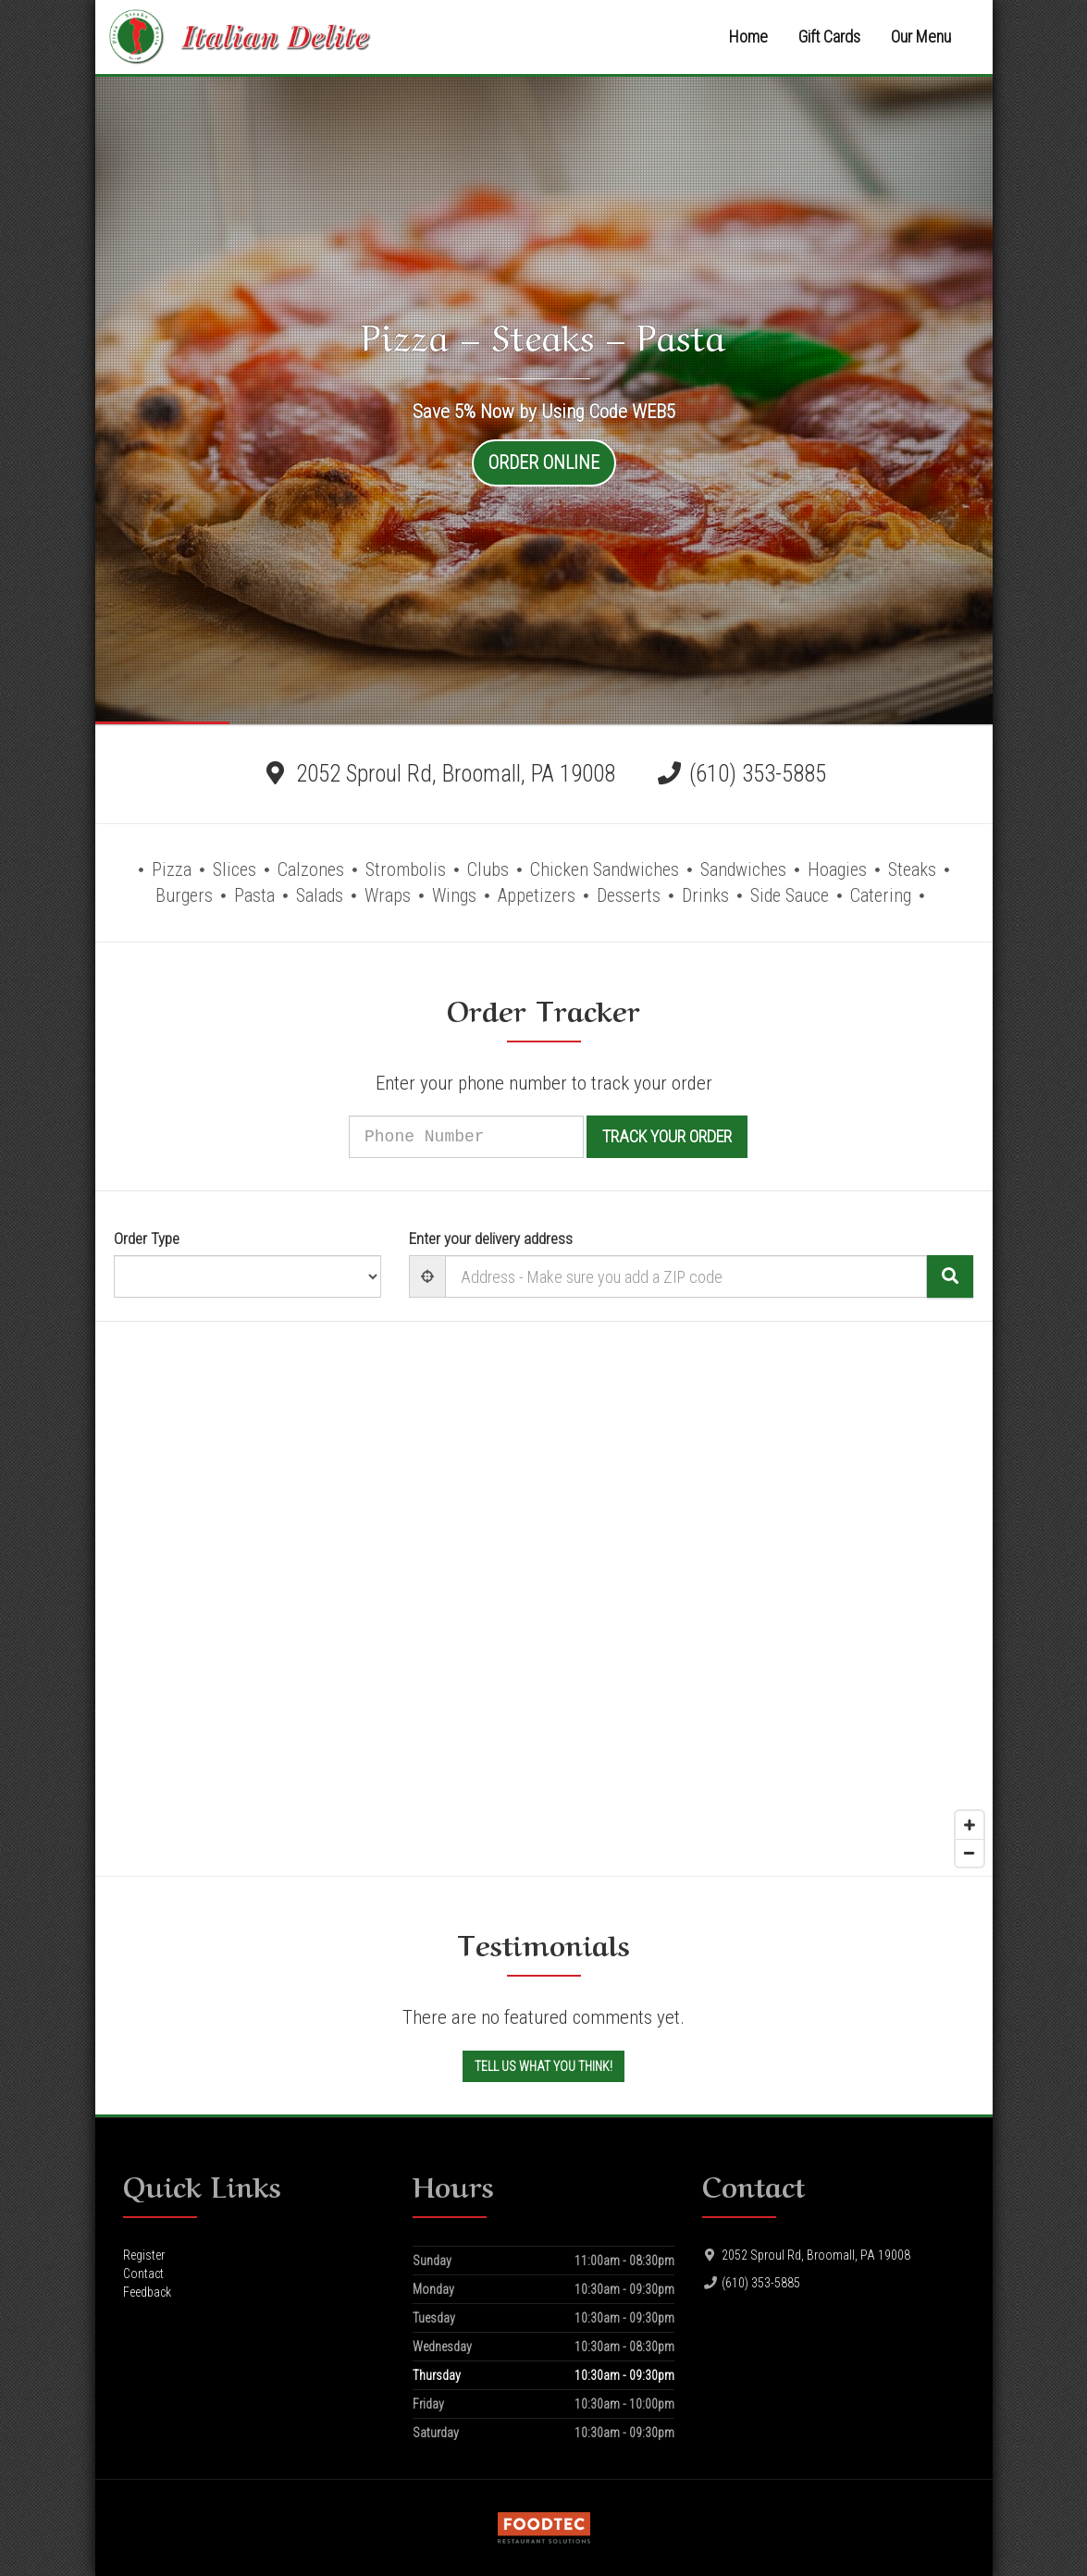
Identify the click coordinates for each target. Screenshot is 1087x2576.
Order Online (543, 462)
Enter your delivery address (491, 1238)
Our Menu (921, 36)
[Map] (544, 1599)
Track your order (691, 1136)
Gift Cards (829, 36)
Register (144, 2255)
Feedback (147, 2292)
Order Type (146, 1238)
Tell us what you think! (543, 2066)
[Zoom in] (969, 1825)
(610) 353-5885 (757, 773)
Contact (143, 2273)
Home (748, 36)
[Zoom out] (969, 1853)
